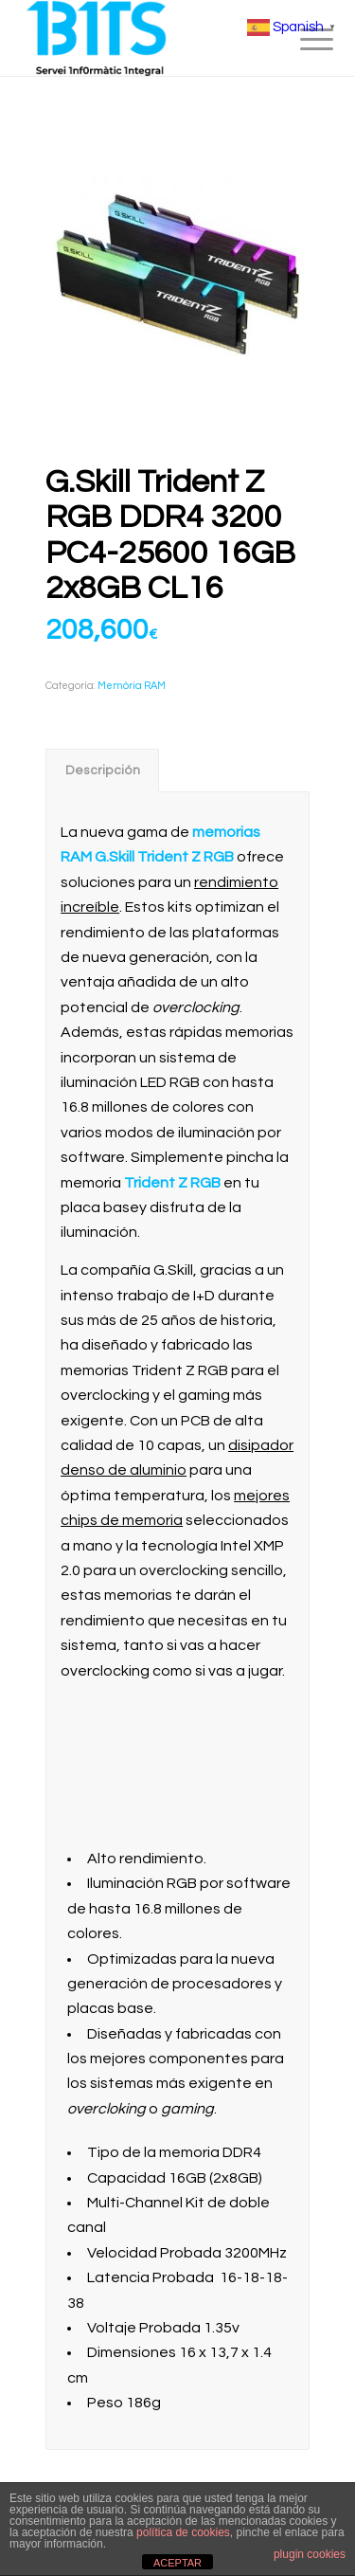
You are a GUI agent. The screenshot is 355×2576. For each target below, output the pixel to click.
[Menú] (302, 40)
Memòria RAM (132, 685)
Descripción (102, 770)
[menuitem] (302, 40)
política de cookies (183, 2532)
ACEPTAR (177, 2562)
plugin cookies (310, 2554)
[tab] (102, 770)
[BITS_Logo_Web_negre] (147, 38)
